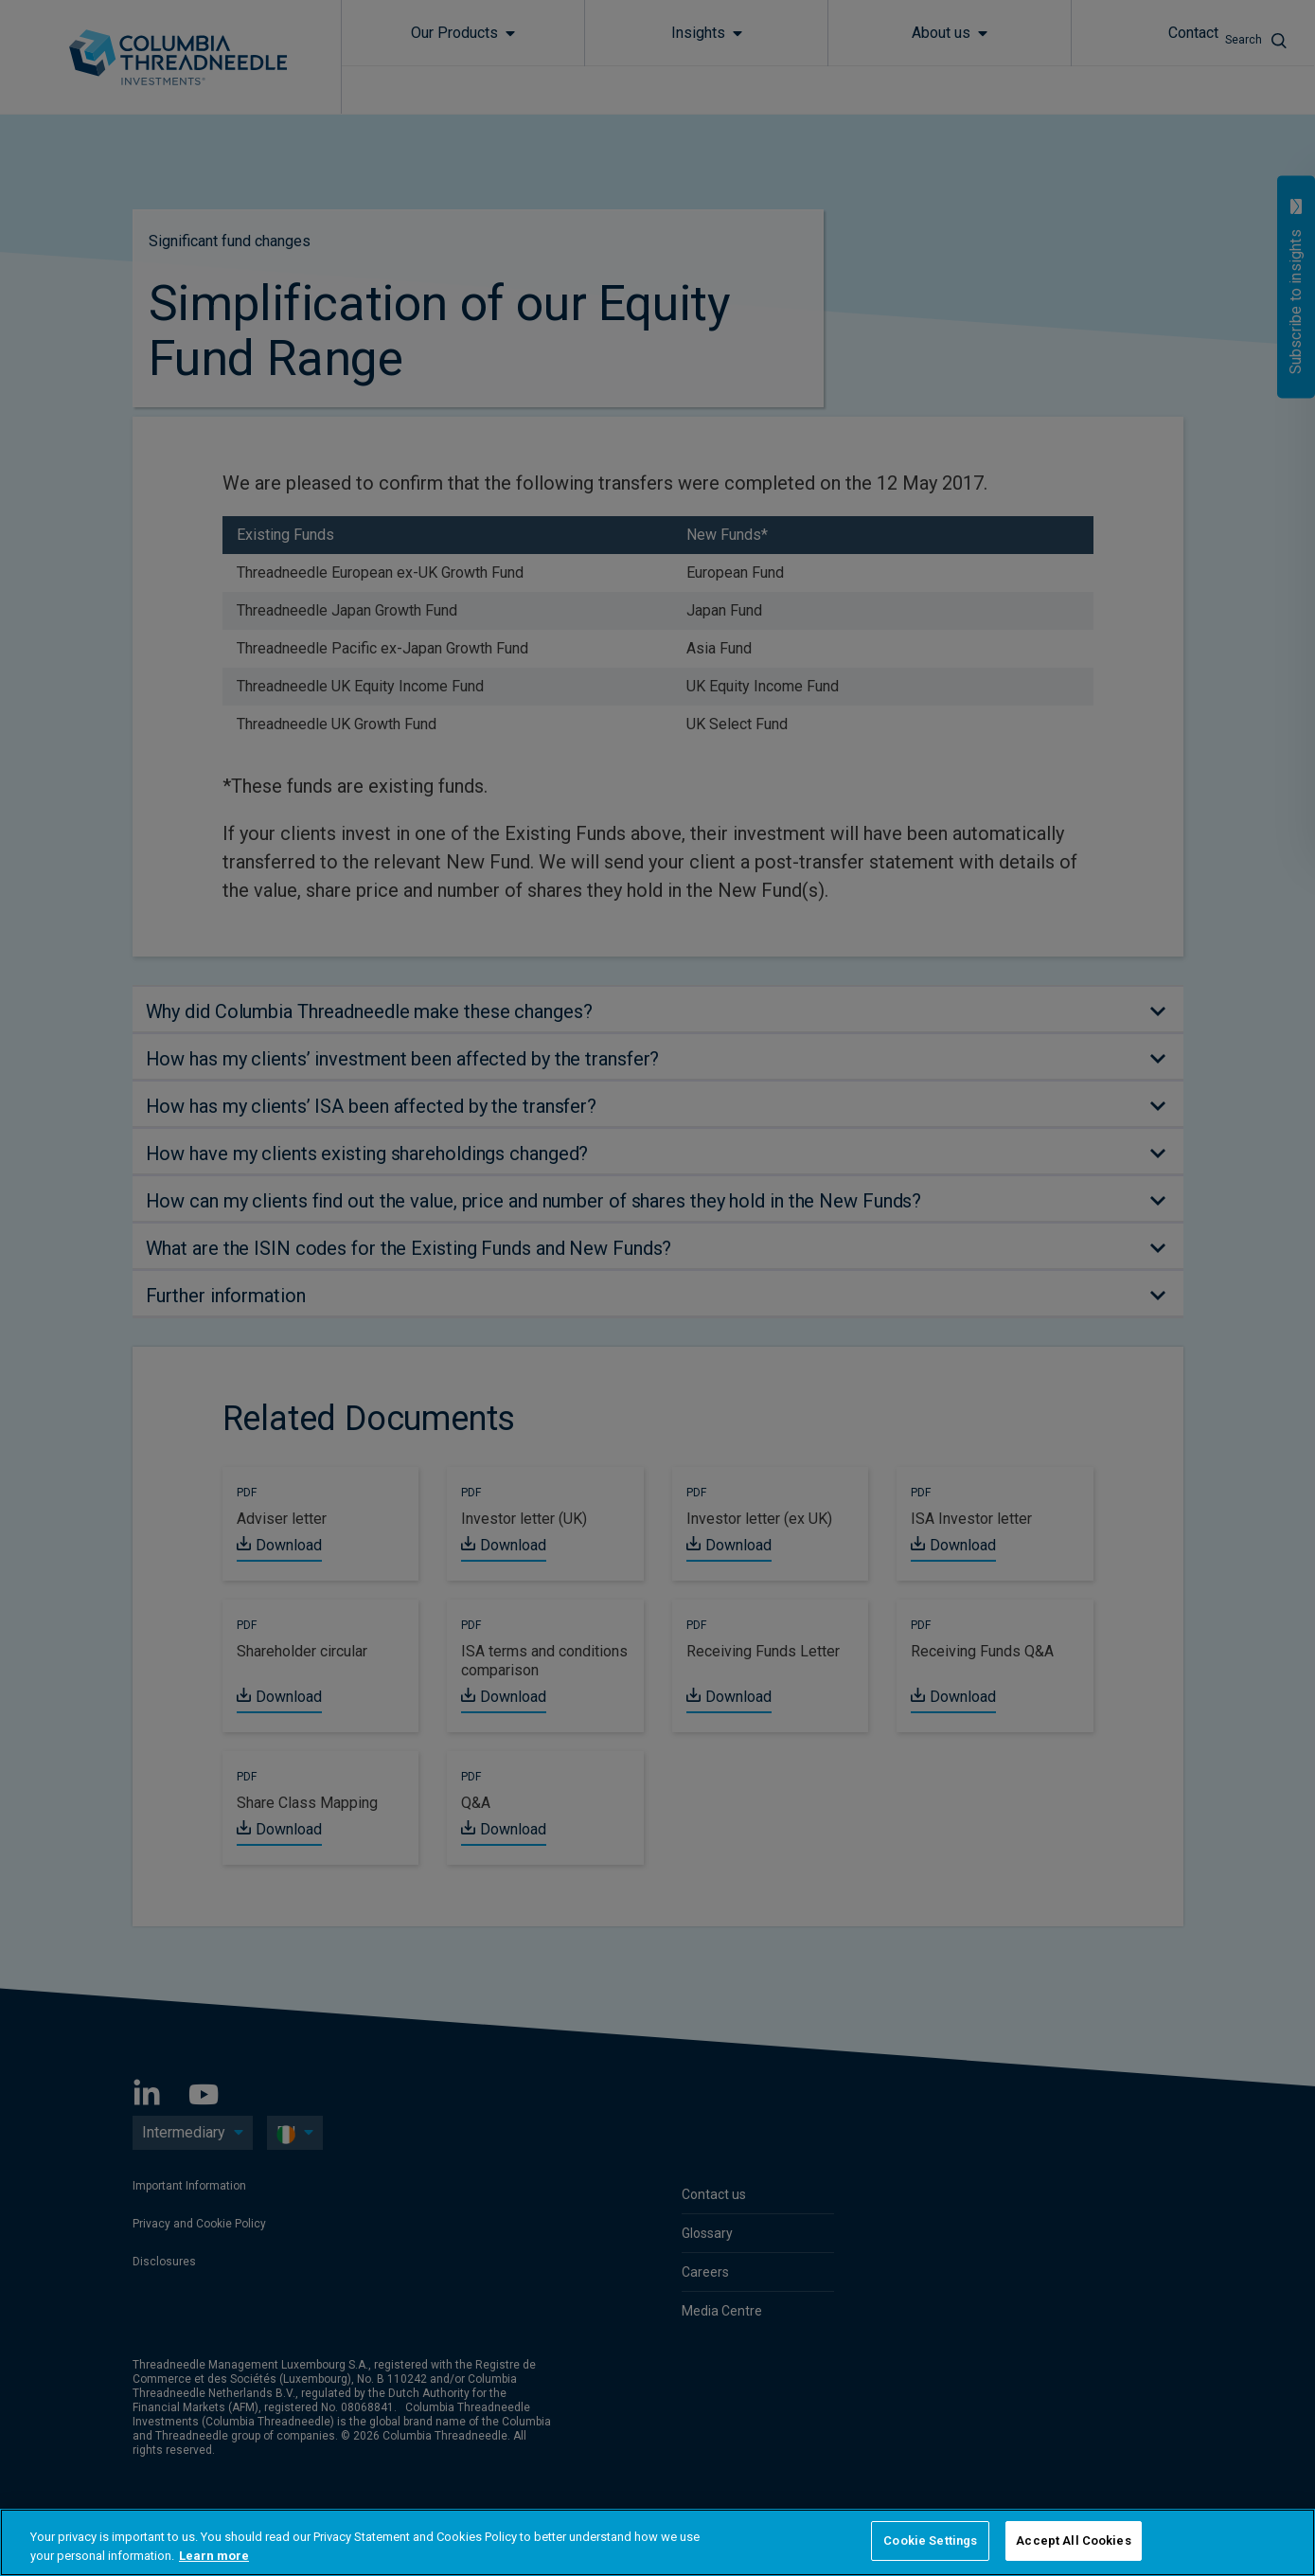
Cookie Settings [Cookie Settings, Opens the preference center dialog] (930, 2540)
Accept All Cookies (1073, 2540)
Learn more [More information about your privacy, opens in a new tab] (214, 2556)
